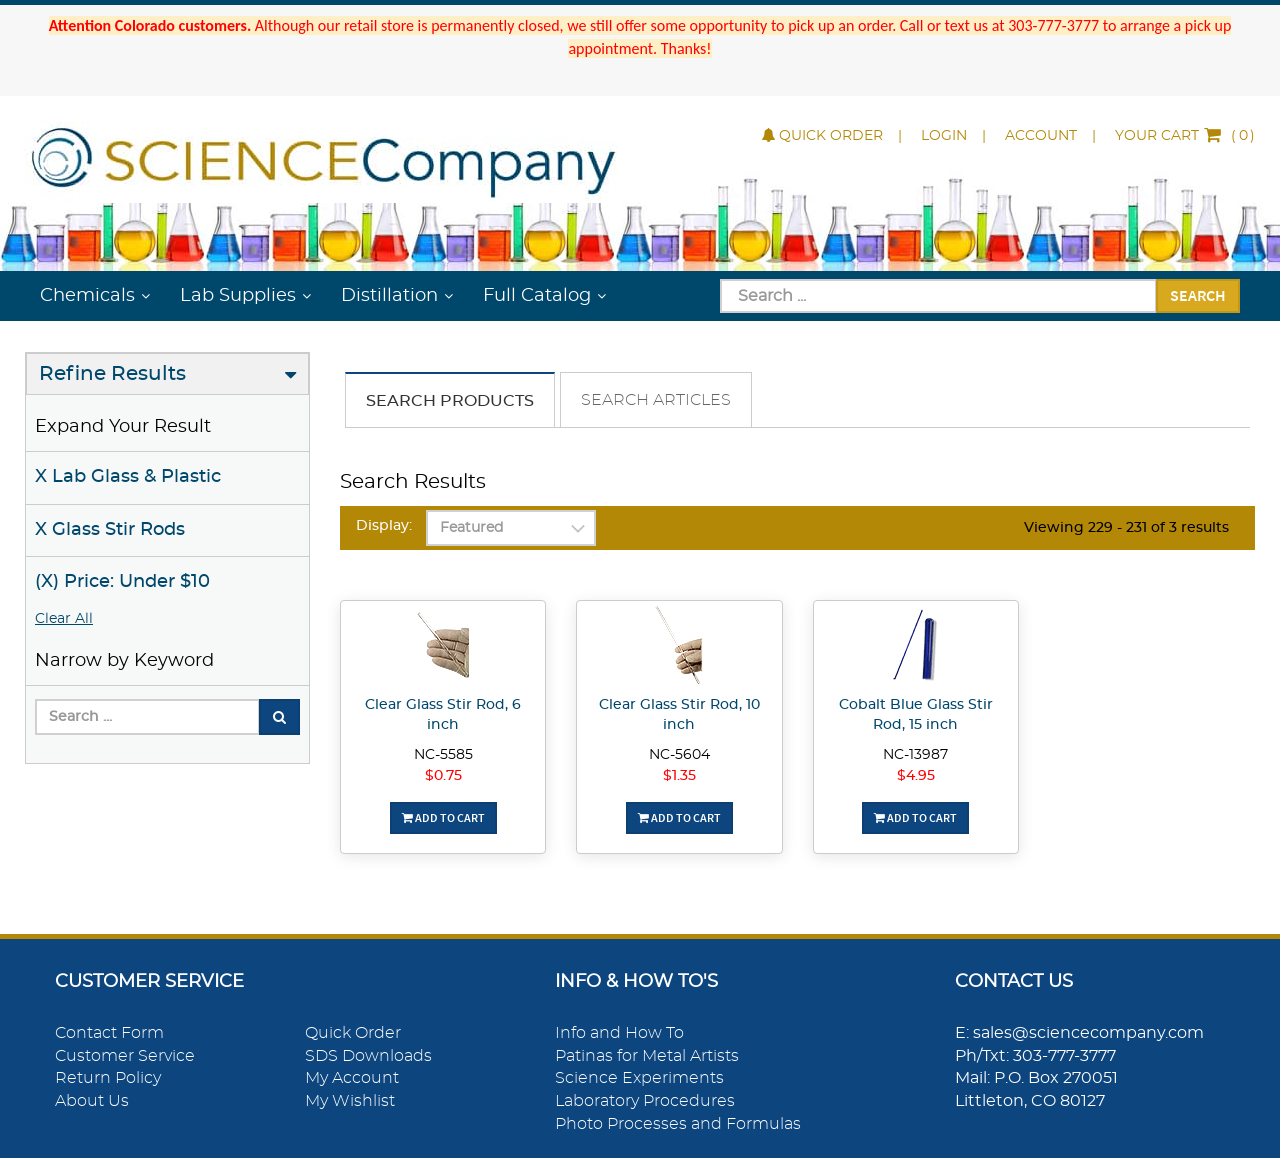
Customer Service (125, 1056)
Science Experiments (639, 1078)
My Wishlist (350, 1101)
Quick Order (822, 136)
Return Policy (108, 1078)
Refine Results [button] (112, 374)
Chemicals (87, 296)
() (1185, 136)
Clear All (64, 619)
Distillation (389, 296)
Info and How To (619, 1033)
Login (944, 136)
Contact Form (109, 1033)
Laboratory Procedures (645, 1101)
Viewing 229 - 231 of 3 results (1126, 528)
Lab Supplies (238, 296)
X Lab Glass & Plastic (128, 477)
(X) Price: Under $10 (122, 582)
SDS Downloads (368, 1056)
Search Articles (656, 400)
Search (1198, 295)
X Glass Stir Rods (110, 530)
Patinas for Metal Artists (647, 1056)
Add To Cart (443, 817)
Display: (384, 526)
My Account (352, 1078)
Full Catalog (537, 296)
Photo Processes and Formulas (678, 1124)
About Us (92, 1101)
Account (1041, 136)
